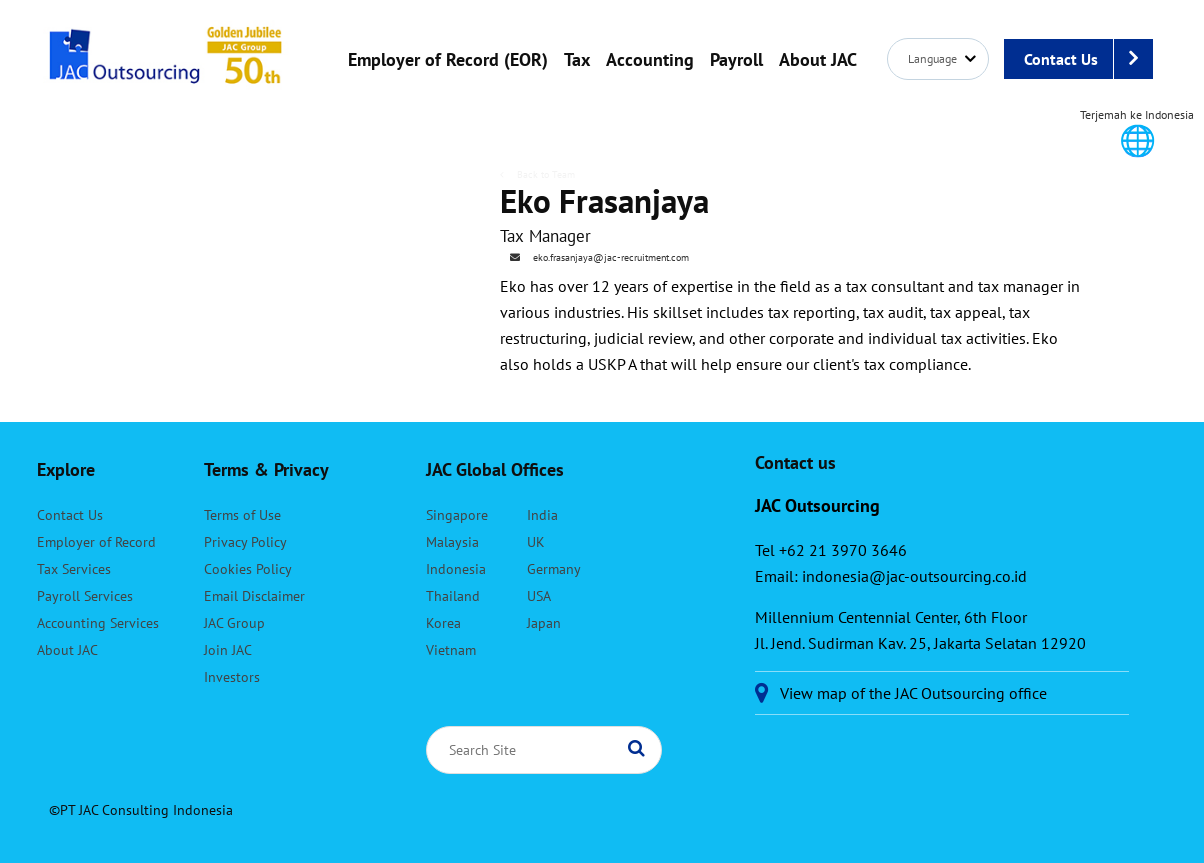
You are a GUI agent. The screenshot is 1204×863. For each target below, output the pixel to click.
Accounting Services (98, 623)
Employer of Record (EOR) (448, 59)
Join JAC (228, 650)
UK (536, 542)
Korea (443, 623)
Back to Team (544, 174)
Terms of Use (242, 515)
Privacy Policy (245, 542)
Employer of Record (96, 542)
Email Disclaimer (254, 596)
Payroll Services (85, 596)
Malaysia (452, 542)
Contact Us (1088, 59)
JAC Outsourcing (166, 65)
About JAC (818, 59)
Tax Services (74, 569)
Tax (577, 59)
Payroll (736, 59)
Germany (554, 569)
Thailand (453, 596)
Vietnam (451, 650)
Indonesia (456, 569)
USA (539, 596)
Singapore (457, 515)
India (542, 515)
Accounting (650, 59)
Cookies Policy (248, 569)
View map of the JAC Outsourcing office (913, 693)
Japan (544, 623)
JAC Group (234, 623)
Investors (232, 677)
